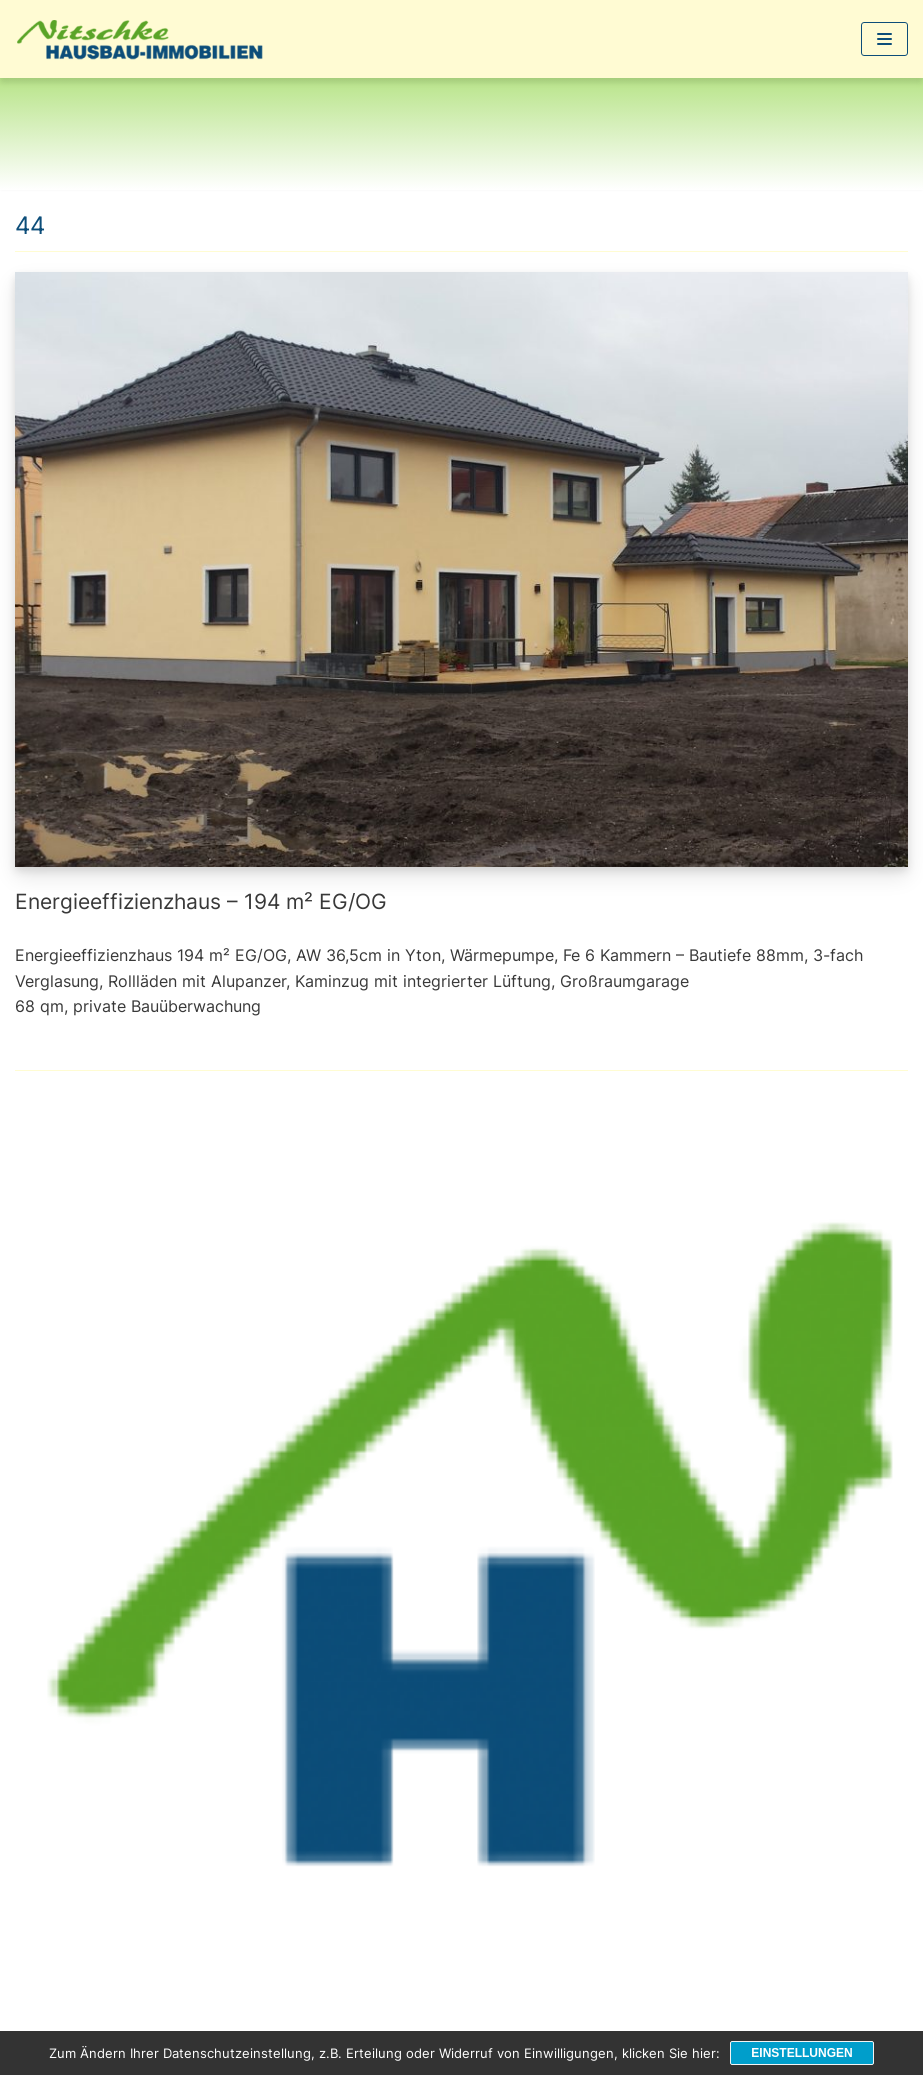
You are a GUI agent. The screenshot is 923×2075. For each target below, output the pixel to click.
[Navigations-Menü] (884, 39)
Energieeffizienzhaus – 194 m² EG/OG (201, 901)
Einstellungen (801, 2053)
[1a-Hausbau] (145, 39)
